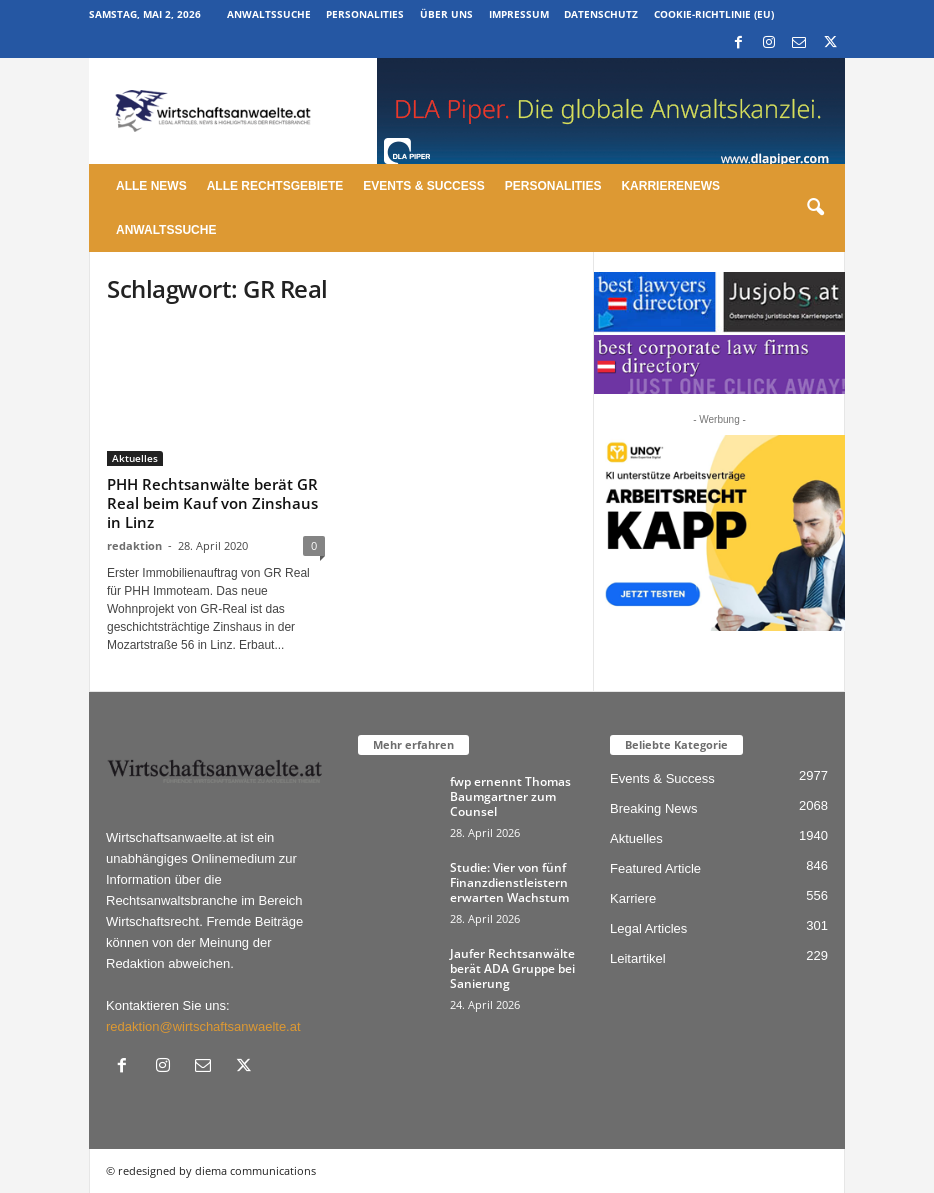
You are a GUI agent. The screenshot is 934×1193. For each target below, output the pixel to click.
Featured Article (655, 868)
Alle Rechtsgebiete (275, 186)
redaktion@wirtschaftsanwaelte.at (203, 1026)
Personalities (365, 14)
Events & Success (423, 186)
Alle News (151, 186)
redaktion (134, 545)
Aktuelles (135, 458)
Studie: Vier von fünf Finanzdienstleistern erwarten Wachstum (509, 882)
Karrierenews (670, 186)
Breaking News (653, 808)
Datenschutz (601, 14)
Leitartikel (638, 958)
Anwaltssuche (269, 14)
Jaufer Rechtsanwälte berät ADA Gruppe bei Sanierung (512, 968)
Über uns (446, 14)
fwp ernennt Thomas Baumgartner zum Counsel (510, 796)
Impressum (519, 14)
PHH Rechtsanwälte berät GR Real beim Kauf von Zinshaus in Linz (212, 503)
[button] (815, 208)
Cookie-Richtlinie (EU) (714, 14)
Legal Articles (648, 928)
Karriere (633, 898)
